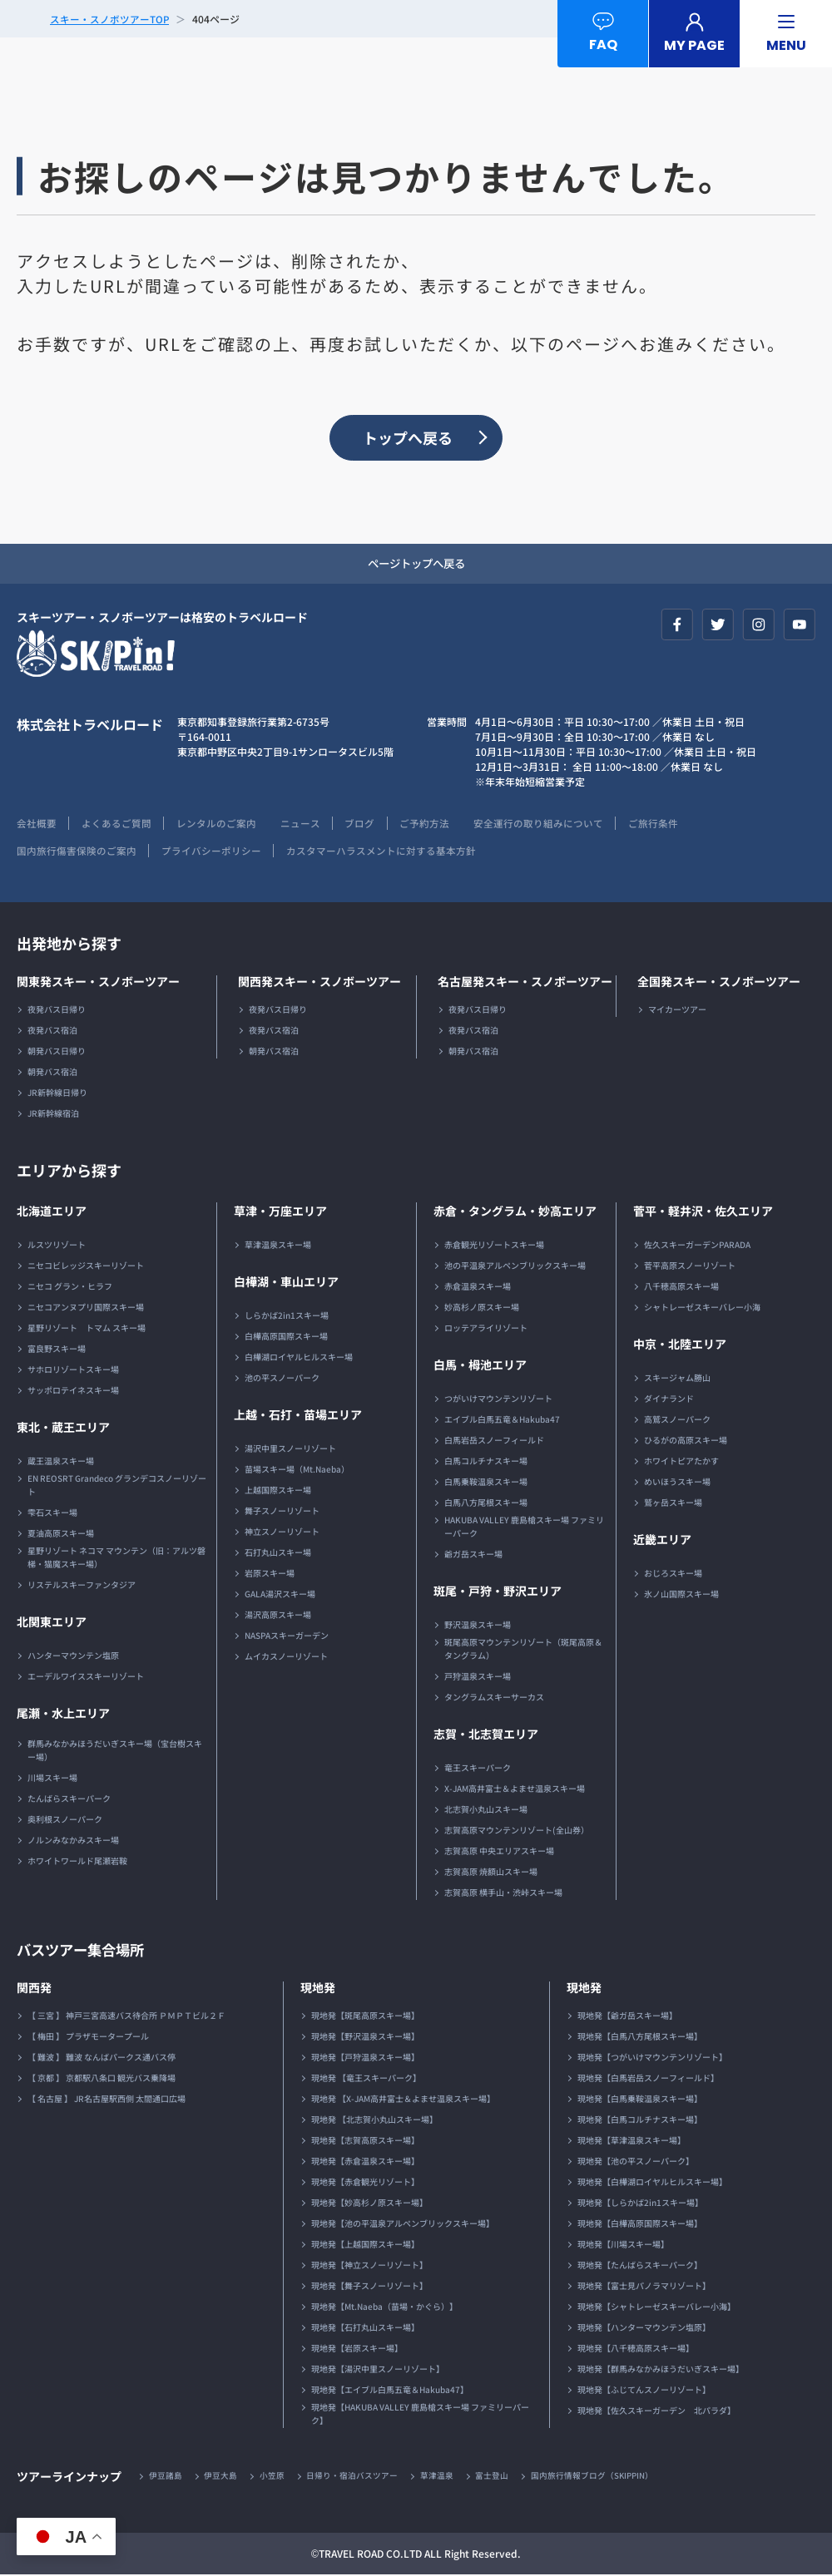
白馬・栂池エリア (480, 1366)
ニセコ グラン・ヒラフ (69, 1287)
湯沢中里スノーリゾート (290, 1449)
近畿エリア (662, 1540)
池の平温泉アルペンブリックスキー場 (515, 1267)
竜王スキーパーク (477, 1769)
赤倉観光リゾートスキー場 (494, 1246)
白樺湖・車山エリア (286, 1283)
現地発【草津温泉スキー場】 (631, 2141)
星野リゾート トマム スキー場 (86, 1329)
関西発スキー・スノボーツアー (319, 983)
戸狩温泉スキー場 (477, 1677)
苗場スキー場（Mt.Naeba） (297, 1470)
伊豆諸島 (165, 2477)
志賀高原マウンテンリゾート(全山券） (516, 1831)
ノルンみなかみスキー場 (73, 1841)
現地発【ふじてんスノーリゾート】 (644, 2391)
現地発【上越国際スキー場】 (365, 2245)
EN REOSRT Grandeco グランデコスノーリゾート (116, 1486)
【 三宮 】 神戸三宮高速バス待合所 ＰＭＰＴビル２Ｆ (126, 2017)
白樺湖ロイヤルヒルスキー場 (299, 1358)
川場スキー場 (52, 1779)
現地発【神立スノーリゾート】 (369, 2266)
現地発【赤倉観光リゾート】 (365, 2183)
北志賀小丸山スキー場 (485, 1810)
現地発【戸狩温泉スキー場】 (365, 2058)
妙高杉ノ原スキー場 (481, 1308)
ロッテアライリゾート (485, 1329)
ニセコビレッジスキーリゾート (85, 1267)
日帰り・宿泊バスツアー (353, 2477)
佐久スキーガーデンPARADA (697, 1246)
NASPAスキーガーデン (287, 1637)
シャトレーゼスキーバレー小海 (702, 1308)
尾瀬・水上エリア (63, 1714)
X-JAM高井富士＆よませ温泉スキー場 (514, 1790)
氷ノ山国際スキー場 (681, 1595)
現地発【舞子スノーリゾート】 (369, 2287)
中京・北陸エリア (679, 1345)
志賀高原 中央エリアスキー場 (499, 1852)
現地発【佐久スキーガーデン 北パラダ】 (656, 2412)
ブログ (364, 824)
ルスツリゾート (56, 1246)
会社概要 (37, 824)
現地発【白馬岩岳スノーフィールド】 (648, 2079)
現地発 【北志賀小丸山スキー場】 (374, 2121)
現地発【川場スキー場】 (623, 2245)
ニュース (304, 824)
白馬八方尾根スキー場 (485, 1504)
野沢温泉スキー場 (477, 1626)
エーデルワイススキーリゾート (85, 1677)
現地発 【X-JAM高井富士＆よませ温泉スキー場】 (403, 2100)
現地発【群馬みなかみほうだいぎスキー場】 (660, 2370)
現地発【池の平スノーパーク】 (635, 2162)
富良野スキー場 (56, 1350)
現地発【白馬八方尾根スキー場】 (639, 2037)
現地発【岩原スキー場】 (357, 2349)
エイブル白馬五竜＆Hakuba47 (502, 1420)
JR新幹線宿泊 (53, 1114)
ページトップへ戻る (416, 564)
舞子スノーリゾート (282, 1512)
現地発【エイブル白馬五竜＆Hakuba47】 (389, 2391)
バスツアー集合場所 (84, 1951)
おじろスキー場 (673, 1574)
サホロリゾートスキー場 (73, 1370)
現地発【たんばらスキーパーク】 (639, 2266)
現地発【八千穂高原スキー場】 (635, 2349)
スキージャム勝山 (677, 1379)
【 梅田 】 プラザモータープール (88, 2037)
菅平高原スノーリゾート (689, 1267)
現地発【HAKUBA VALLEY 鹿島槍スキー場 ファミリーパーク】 (420, 2415)
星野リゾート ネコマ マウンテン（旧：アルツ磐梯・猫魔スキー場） (116, 1559)
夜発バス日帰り (56, 1010)
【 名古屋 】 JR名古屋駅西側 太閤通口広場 (106, 2100)
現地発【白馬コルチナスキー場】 (639, 2121)
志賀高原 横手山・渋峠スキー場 (503, 1894)
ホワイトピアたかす (681, 1462)
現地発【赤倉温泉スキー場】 (365, 2162)
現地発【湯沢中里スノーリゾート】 (377, 2370)
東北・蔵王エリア (63, 1428)
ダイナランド (669, 1400)
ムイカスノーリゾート (286, 1657)
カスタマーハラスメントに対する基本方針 (383, 852)
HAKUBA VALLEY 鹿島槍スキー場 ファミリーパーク (524, 1528)
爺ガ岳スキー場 (473, 1555)
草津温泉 (438, 2477)
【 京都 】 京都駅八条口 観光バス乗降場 (101, 2079)
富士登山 (494, 2477)
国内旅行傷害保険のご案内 (76, 852)
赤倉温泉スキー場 (477, 1287)
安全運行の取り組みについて (546, 824)
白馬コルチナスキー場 (485, 1462)
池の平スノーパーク (282, 1379)
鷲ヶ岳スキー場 (673, 1504)
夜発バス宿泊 (52, 1031)
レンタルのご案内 (218, 824)
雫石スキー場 (52, 1514)
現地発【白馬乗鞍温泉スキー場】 (639, 2100)
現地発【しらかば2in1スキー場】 (640, 2204)
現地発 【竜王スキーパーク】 (366, 2079)
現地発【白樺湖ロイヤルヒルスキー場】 (652, 2183)
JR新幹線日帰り (57, 1094)
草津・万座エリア (280, 1212)
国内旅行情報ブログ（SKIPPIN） (594, 2477)
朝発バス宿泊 (52, 1073)
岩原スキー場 (270, 1574)
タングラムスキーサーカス (494, 1698)
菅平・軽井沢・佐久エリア (703, 1212)
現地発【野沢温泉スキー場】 (365, 2037)
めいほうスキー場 (677, 1483)
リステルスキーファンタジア (81, 1586)
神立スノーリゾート (282, 1533)
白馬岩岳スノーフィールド (494, 1441)
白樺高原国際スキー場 (286, 1337)
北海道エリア (52, 1212)
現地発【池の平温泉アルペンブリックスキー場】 (402, 2224)
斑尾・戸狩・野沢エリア (497, 1592)
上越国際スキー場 (278, 1491)
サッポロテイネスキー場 (73, 1391)
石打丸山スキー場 (278, 1553)
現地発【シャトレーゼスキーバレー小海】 (656, 2308)
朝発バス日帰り (56, 1052)
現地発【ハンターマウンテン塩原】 (644, 2328)
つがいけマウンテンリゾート (498, 1400)
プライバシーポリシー (212, 852)
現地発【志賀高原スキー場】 (365, 2141)
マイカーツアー (677, 1010)
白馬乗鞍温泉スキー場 (485, 1483)
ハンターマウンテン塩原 (73, 1657)
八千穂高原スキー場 (681, 1287)
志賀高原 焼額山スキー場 (490, 1873)
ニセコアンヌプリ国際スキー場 (85, 1308)
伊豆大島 (221, 2477)
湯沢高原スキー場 (278, 1616)
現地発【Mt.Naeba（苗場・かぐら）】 (384, 2308)
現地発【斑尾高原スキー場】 (365, 2017)
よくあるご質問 (117, 824)
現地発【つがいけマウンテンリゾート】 (652, 2058)
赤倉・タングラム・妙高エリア (515, 1212)
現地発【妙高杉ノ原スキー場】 (369, 2204)
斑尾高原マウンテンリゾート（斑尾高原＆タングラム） (523, 1650)
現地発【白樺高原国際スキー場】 (639, 2224)
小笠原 (272, 2477)
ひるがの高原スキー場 (685, 1441)
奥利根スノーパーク (64, 1820)
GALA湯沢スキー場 (280, 1595)
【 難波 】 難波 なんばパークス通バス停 (101, 2058)
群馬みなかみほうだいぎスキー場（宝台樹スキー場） (114, 1751)
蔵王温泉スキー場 (60, 1462)
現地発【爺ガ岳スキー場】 (627, 2017)
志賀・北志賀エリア (485, 1735)
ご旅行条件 (661, 824)
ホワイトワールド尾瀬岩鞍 (77, 1862)
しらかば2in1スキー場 (287, 1316)
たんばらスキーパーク (69, 1800)
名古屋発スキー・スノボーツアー (525, 983)
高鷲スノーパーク (677, 1420)
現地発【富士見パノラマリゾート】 (644, 2287)
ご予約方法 (430, 824)
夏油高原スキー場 (60, 1534)
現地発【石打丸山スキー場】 (365, 2328)
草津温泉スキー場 (278, 1246)
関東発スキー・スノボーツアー (98, 983)
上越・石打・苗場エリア (298, 1416)
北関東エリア (52, 1623)
